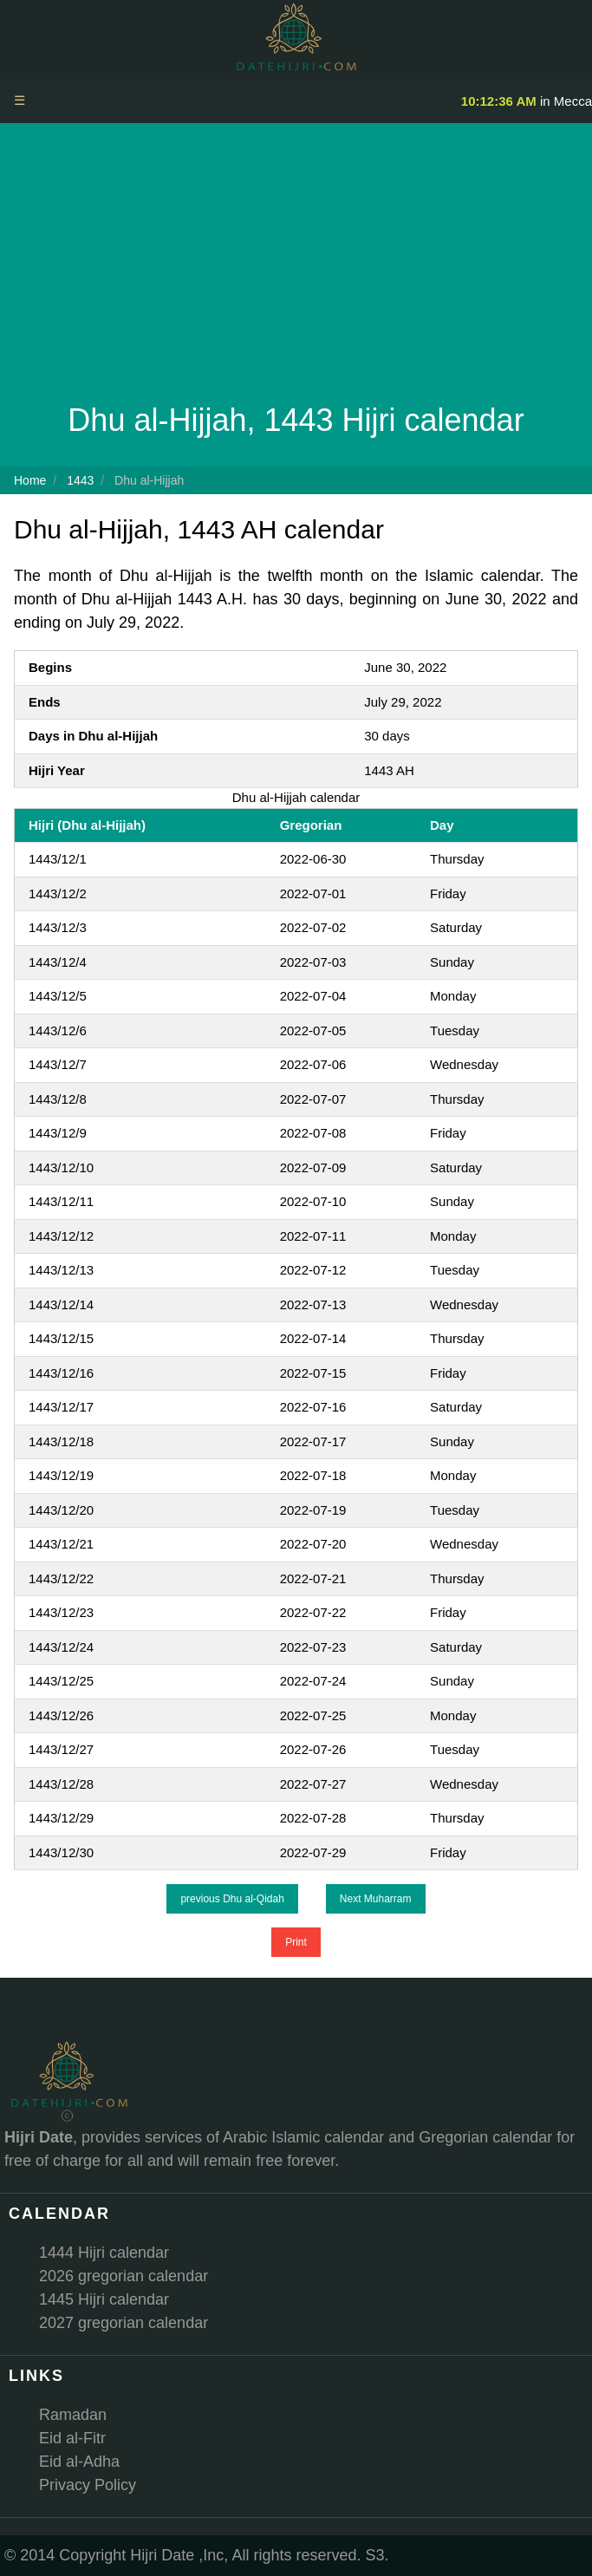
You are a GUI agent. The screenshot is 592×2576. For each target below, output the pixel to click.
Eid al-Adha (79, 2461)
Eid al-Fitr (72, 2438)
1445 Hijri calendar (104, 2299)
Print (296, 1942)
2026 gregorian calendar (123, 2276)
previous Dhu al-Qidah (231, 1899)
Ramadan (73, 2414)
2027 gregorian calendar (123, 2322)
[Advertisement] (296, 267)
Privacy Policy (87, 2485)
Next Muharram (376, 1899)
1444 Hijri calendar (104, 2252)
